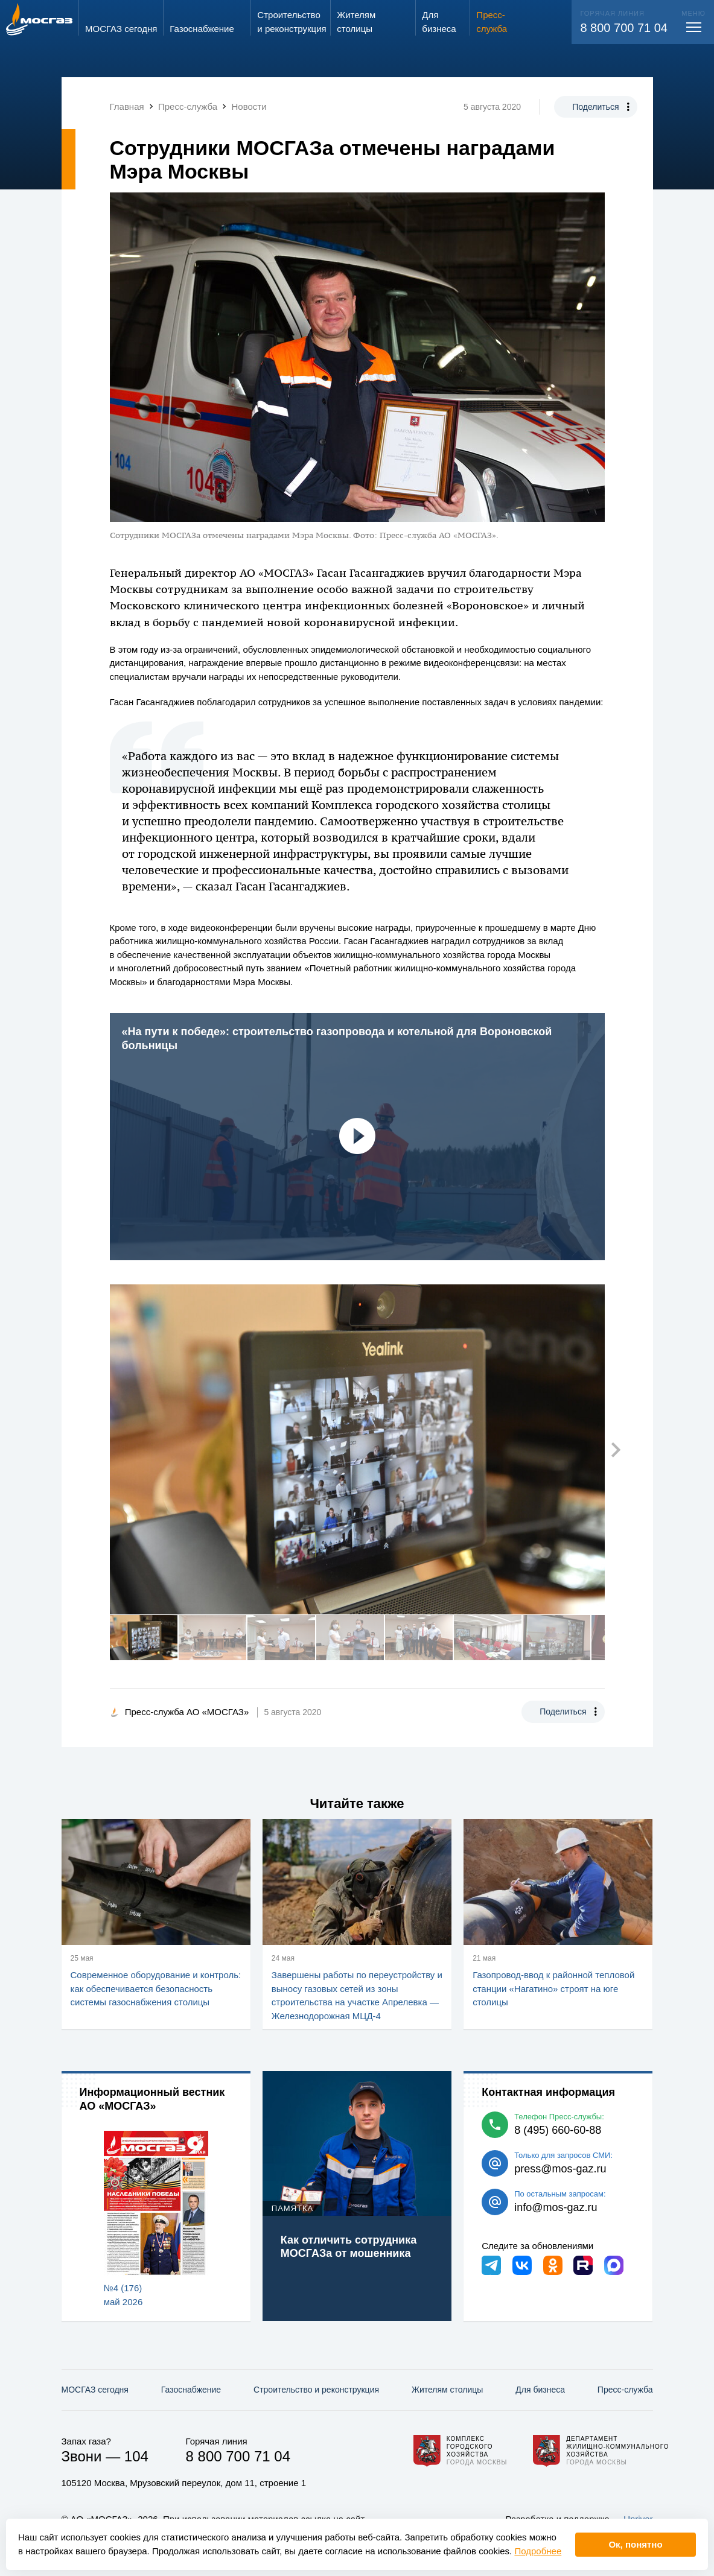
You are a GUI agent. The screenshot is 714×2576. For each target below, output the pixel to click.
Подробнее (537, 2551)
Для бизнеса (540, 2389)
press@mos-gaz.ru (560, 2169)
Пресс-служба (625, 2389)
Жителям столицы (447, 2389)
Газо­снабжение (191, 2389)
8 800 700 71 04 (624, 27)
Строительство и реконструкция (316, 2389)
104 (136, 2456)
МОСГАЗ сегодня (95, 2389)
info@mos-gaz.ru (555, 2207)
